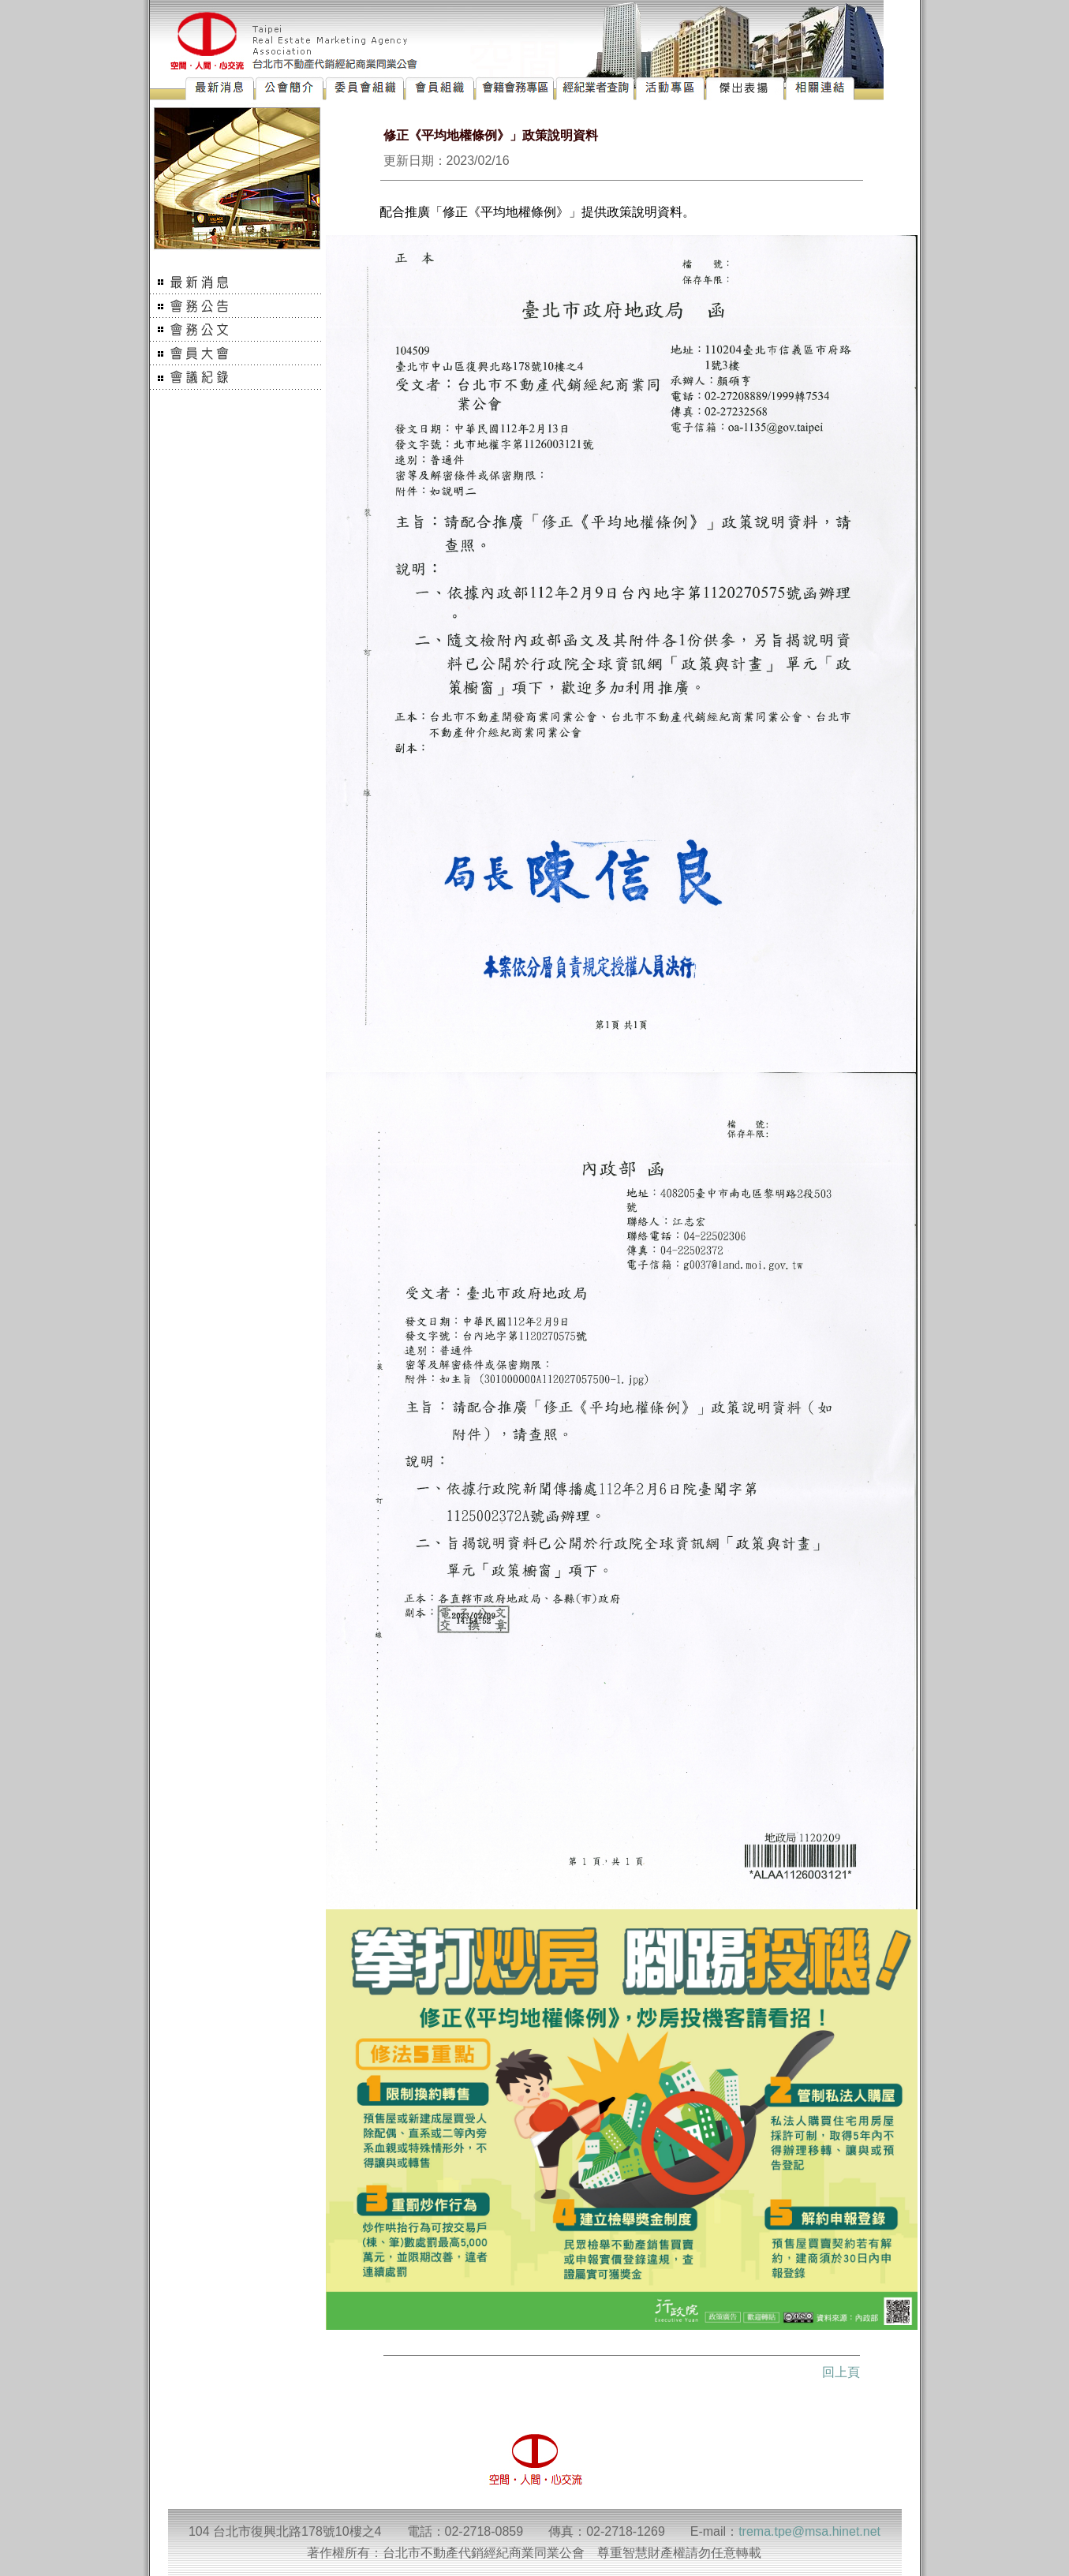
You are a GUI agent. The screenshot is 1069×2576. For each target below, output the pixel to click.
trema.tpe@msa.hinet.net (809, 2531)
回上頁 (841, 2372)
